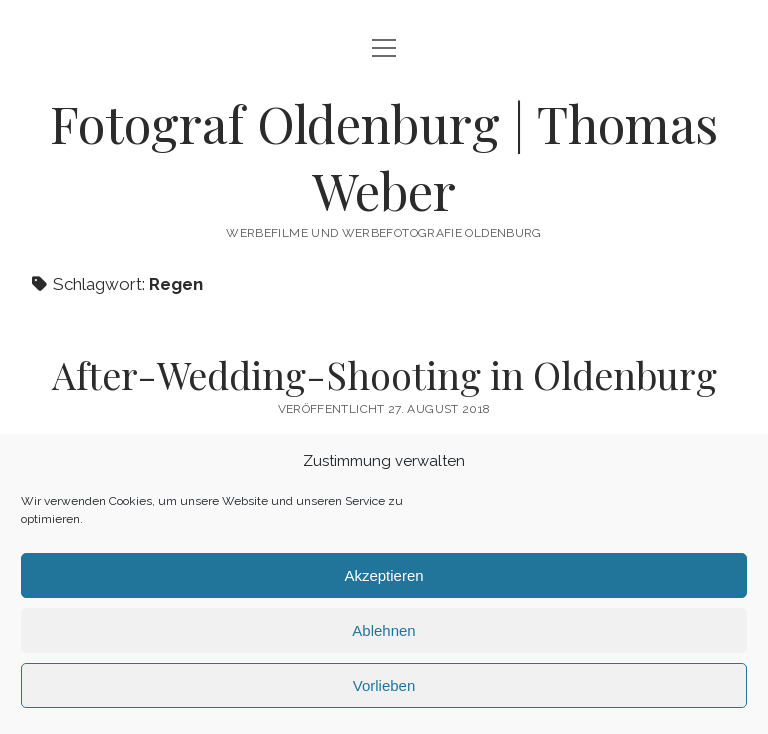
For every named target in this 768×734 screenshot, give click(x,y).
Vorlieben (384, 685)
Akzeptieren (383, 575)
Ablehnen (383, 630)
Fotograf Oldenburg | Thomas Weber (384, 156)
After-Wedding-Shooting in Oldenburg (384, 374)
